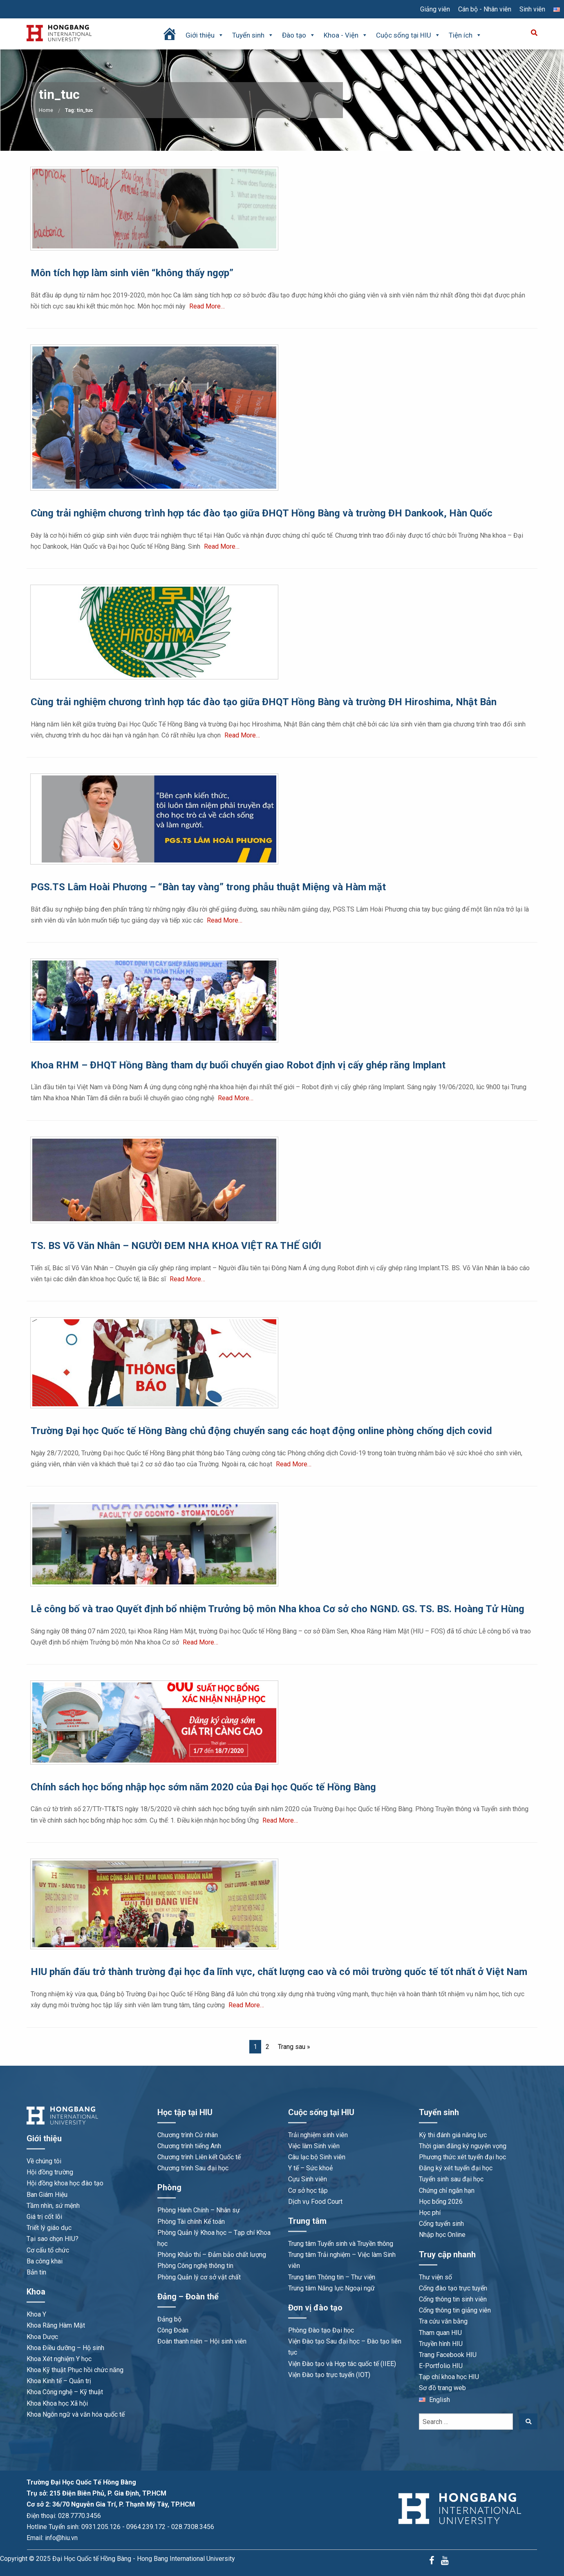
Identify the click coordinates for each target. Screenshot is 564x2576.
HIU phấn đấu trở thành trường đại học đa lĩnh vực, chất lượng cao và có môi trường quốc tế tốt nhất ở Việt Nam (279, 1971)
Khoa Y (36, 2314)
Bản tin (36, 2272)
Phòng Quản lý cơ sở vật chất (199, 2277)
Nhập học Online (442, 2235)
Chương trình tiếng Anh (189, 2146)
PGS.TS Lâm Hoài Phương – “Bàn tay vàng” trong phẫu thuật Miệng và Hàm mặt (208, 887)
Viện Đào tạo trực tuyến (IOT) (329, 2375)
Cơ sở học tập (308, 2190)
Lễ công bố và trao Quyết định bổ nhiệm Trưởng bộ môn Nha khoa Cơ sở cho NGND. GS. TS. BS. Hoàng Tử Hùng (277, 1609)
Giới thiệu (205, 35)
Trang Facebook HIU (448, 2355)
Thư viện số (435, 2277)
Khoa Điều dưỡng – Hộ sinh (65, 2348)
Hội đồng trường (50, 2172)
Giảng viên (435, 9)
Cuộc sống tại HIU (408, 35)
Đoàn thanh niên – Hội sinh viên (201, 2341)
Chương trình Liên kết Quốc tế (199, 2157)
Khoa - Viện (346, 35)
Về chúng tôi (44, 2161)
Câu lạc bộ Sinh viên (316, 2157)
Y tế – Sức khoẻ (310, 2168)
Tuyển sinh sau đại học (451, 2179)
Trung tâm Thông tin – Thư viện (331, 2277)
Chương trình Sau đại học (192, 2168)
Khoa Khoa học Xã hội (57, 2403)
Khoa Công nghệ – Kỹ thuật (65, 2392)
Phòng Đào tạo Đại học (321, 2330)
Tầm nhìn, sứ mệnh (53, 2206)
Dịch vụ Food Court (315, 2201)
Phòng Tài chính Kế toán (191, 2221)
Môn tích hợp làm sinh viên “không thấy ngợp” (132, 273)
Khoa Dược (42, 2337)
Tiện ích (465, 35)
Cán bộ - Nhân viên (484, 9)
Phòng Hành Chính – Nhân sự (198, 2210)
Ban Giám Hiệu (47, 2194)
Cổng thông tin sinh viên (453, 2299)
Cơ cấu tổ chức (48, 2250)
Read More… (207, 306)
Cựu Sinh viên (307, 2179)
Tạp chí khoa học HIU (449, 2377)
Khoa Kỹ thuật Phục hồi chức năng (75, 2370)
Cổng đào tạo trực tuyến (453, 2288)
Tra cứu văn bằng (443, 2321)
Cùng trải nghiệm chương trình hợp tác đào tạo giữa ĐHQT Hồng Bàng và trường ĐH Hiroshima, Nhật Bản (264, 702)
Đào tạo (299, 35)
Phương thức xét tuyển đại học (462, 2157)
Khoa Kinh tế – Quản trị (59, 2381)
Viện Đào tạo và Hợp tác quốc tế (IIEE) (342, 2364)
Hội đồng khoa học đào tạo (65, 2183)
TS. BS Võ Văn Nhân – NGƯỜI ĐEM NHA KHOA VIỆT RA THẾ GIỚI (176, 1245)
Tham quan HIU (440, 2333)
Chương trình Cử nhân (187, 2135)
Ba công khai (45, 2261)
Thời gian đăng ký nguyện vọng (462, 2146)
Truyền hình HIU (441, 2344)
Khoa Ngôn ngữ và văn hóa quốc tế (76, 2414)
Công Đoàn (172, 2330)
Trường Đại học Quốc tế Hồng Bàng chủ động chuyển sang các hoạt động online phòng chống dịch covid (261, 1431)
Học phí (430, 2212)
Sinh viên (532, 9)
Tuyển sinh (253, 35)
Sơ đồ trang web (442, 2388)
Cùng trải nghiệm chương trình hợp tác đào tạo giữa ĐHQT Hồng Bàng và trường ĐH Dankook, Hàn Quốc (261, 513)
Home (46, 110)
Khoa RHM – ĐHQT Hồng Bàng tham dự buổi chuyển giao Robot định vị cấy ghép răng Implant (238, 1065)
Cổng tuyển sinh (441, 2223)
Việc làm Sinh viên (314, 2146)
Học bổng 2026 (441, 2201)
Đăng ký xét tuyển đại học (455, 2168)
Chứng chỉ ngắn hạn (446, 2190)
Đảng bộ (169, 2319)
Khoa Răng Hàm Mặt (56, 2325)
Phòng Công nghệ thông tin (195, 2266)
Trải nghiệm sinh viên (318, 2135)
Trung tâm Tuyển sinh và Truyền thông (340, 2244)
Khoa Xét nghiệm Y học (59, 2359)
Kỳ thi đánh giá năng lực (453, 2135)
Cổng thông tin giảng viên (455, 2310)
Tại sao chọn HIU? (52, 2239)
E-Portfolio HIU (441, 2366)
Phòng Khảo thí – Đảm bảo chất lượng (211, 2255)
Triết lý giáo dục (49, 2228)
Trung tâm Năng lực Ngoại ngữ (331, 2288)
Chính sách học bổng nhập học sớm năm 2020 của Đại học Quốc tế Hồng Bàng (203, 1787)
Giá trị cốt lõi (44, 2217)
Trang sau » (294, 2047)
